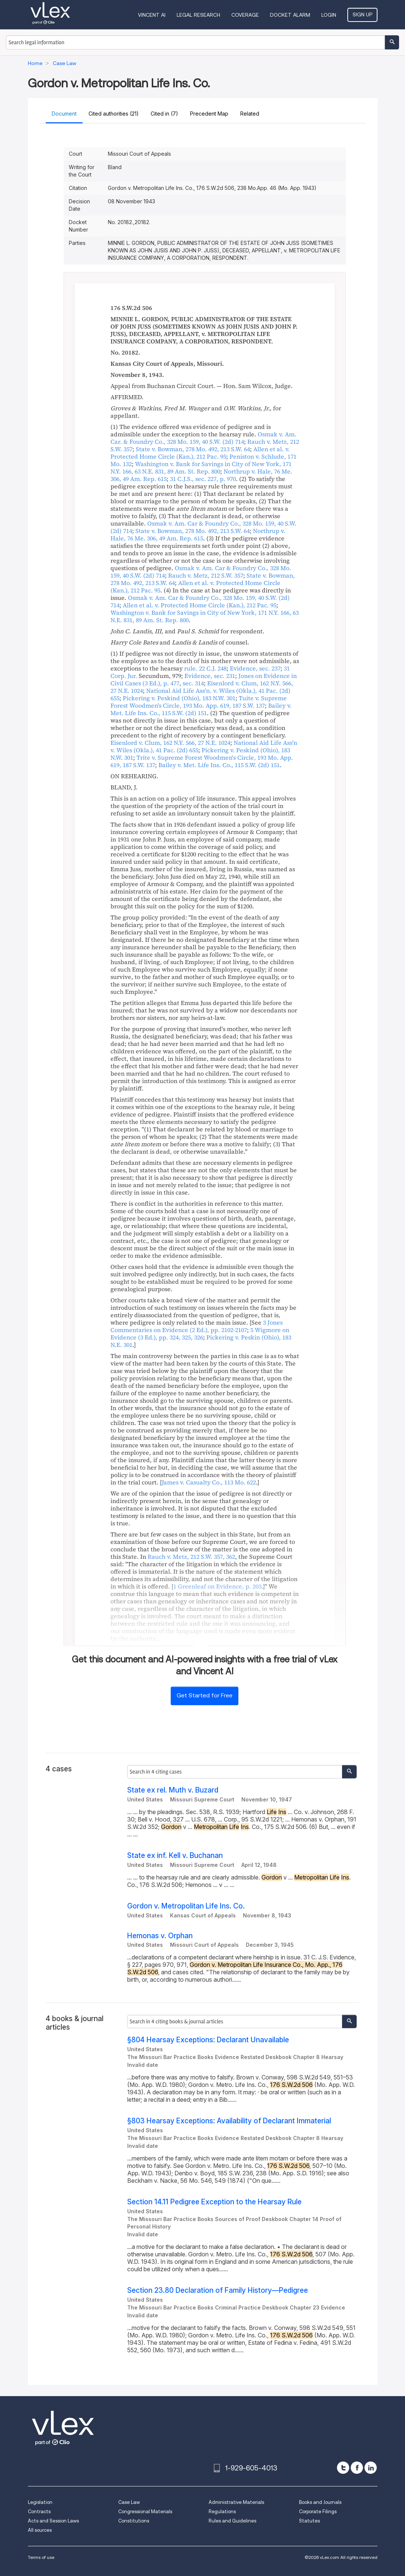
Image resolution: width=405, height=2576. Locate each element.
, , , (201, 467)
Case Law (129, 2502)
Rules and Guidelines (232, 2521)
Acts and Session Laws (53, 2521)
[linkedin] (370, 2468)
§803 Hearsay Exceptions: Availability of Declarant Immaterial (229, 2121)
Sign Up (362, 14)
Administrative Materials (236, 2502)
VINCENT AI (151, 15)
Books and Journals (320, 2502)
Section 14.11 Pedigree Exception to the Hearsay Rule (214, 2202)
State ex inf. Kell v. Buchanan (175, 1855)
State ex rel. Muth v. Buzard (172, 1790)
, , (203, 438)
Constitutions (133, 2521)
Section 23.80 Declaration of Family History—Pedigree (217, 2290)
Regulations (222, 2511)
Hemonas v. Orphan (160, 1936)
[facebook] (357, 2468)
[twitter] (343, 2468)
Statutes (309, 2521)
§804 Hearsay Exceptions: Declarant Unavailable (208, 2040)
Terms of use (41, 2557)
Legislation (40, 2502)
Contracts (39, 2511)
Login (328, 15)
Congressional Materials (145, 2511)
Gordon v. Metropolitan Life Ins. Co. (186, 1906)
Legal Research (198, 15)
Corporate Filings (318, 2511)
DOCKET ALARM (290, 15)
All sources (40, 2530)
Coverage (245, 15)
